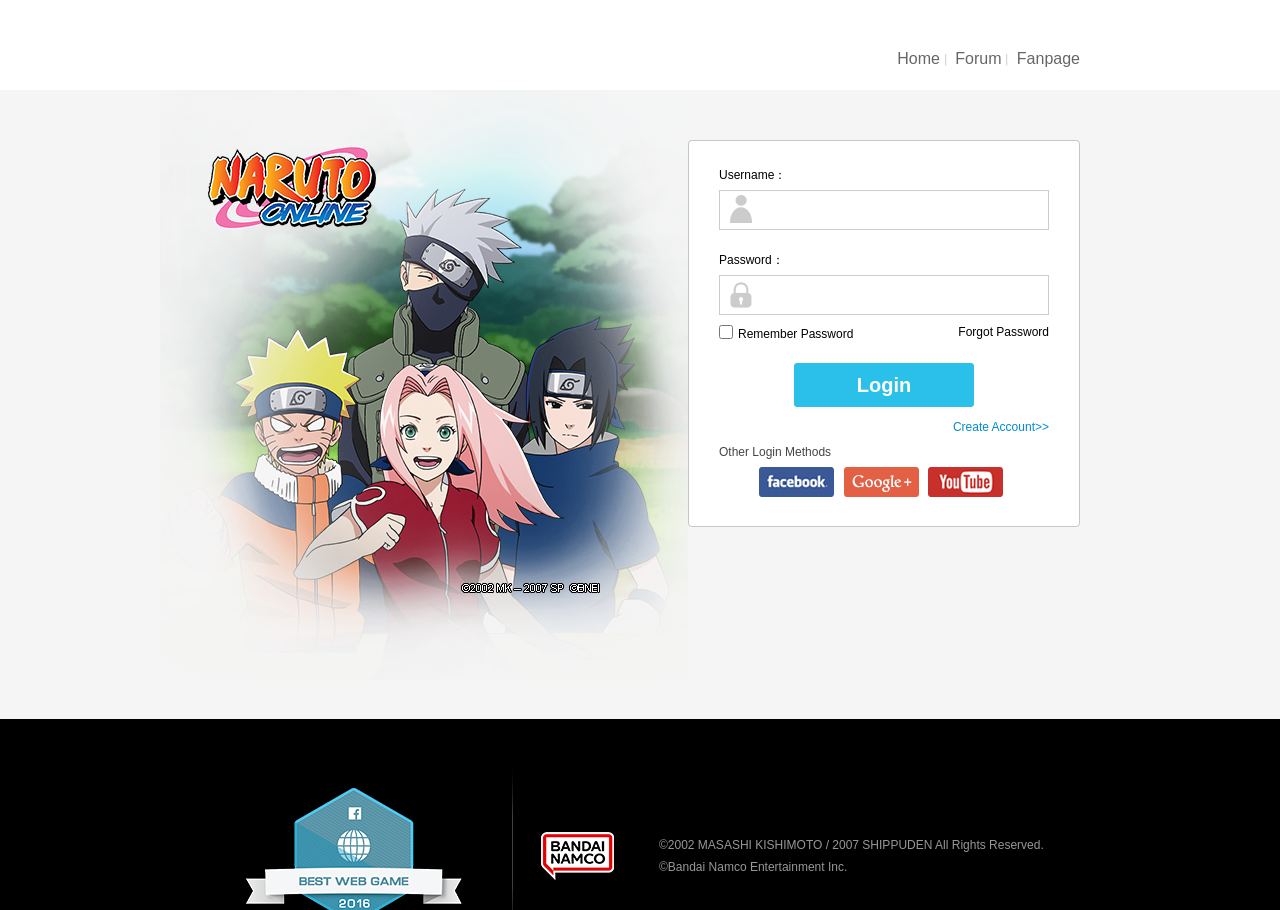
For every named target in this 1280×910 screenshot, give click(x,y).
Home (918, 58)
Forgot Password (1003, 332)
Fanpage (1048, 58)
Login (884, 385)
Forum (978, 58)
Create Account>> (1001, 427)
